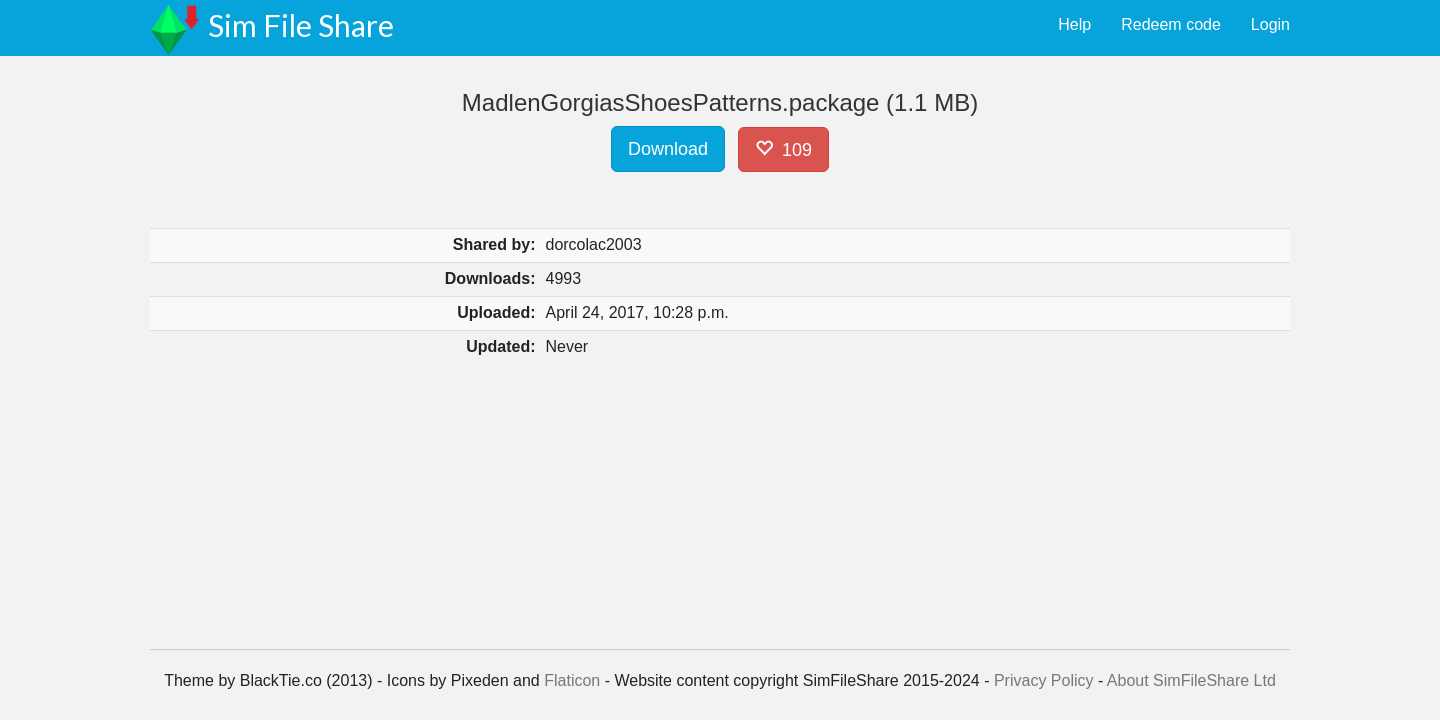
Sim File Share (301, 25)
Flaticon (572, 680)
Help (1074, 24)
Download (668, 149)
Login (1270, 24)
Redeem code (1171, 24)
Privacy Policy (1044, 680)
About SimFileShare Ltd (1191, 680)
